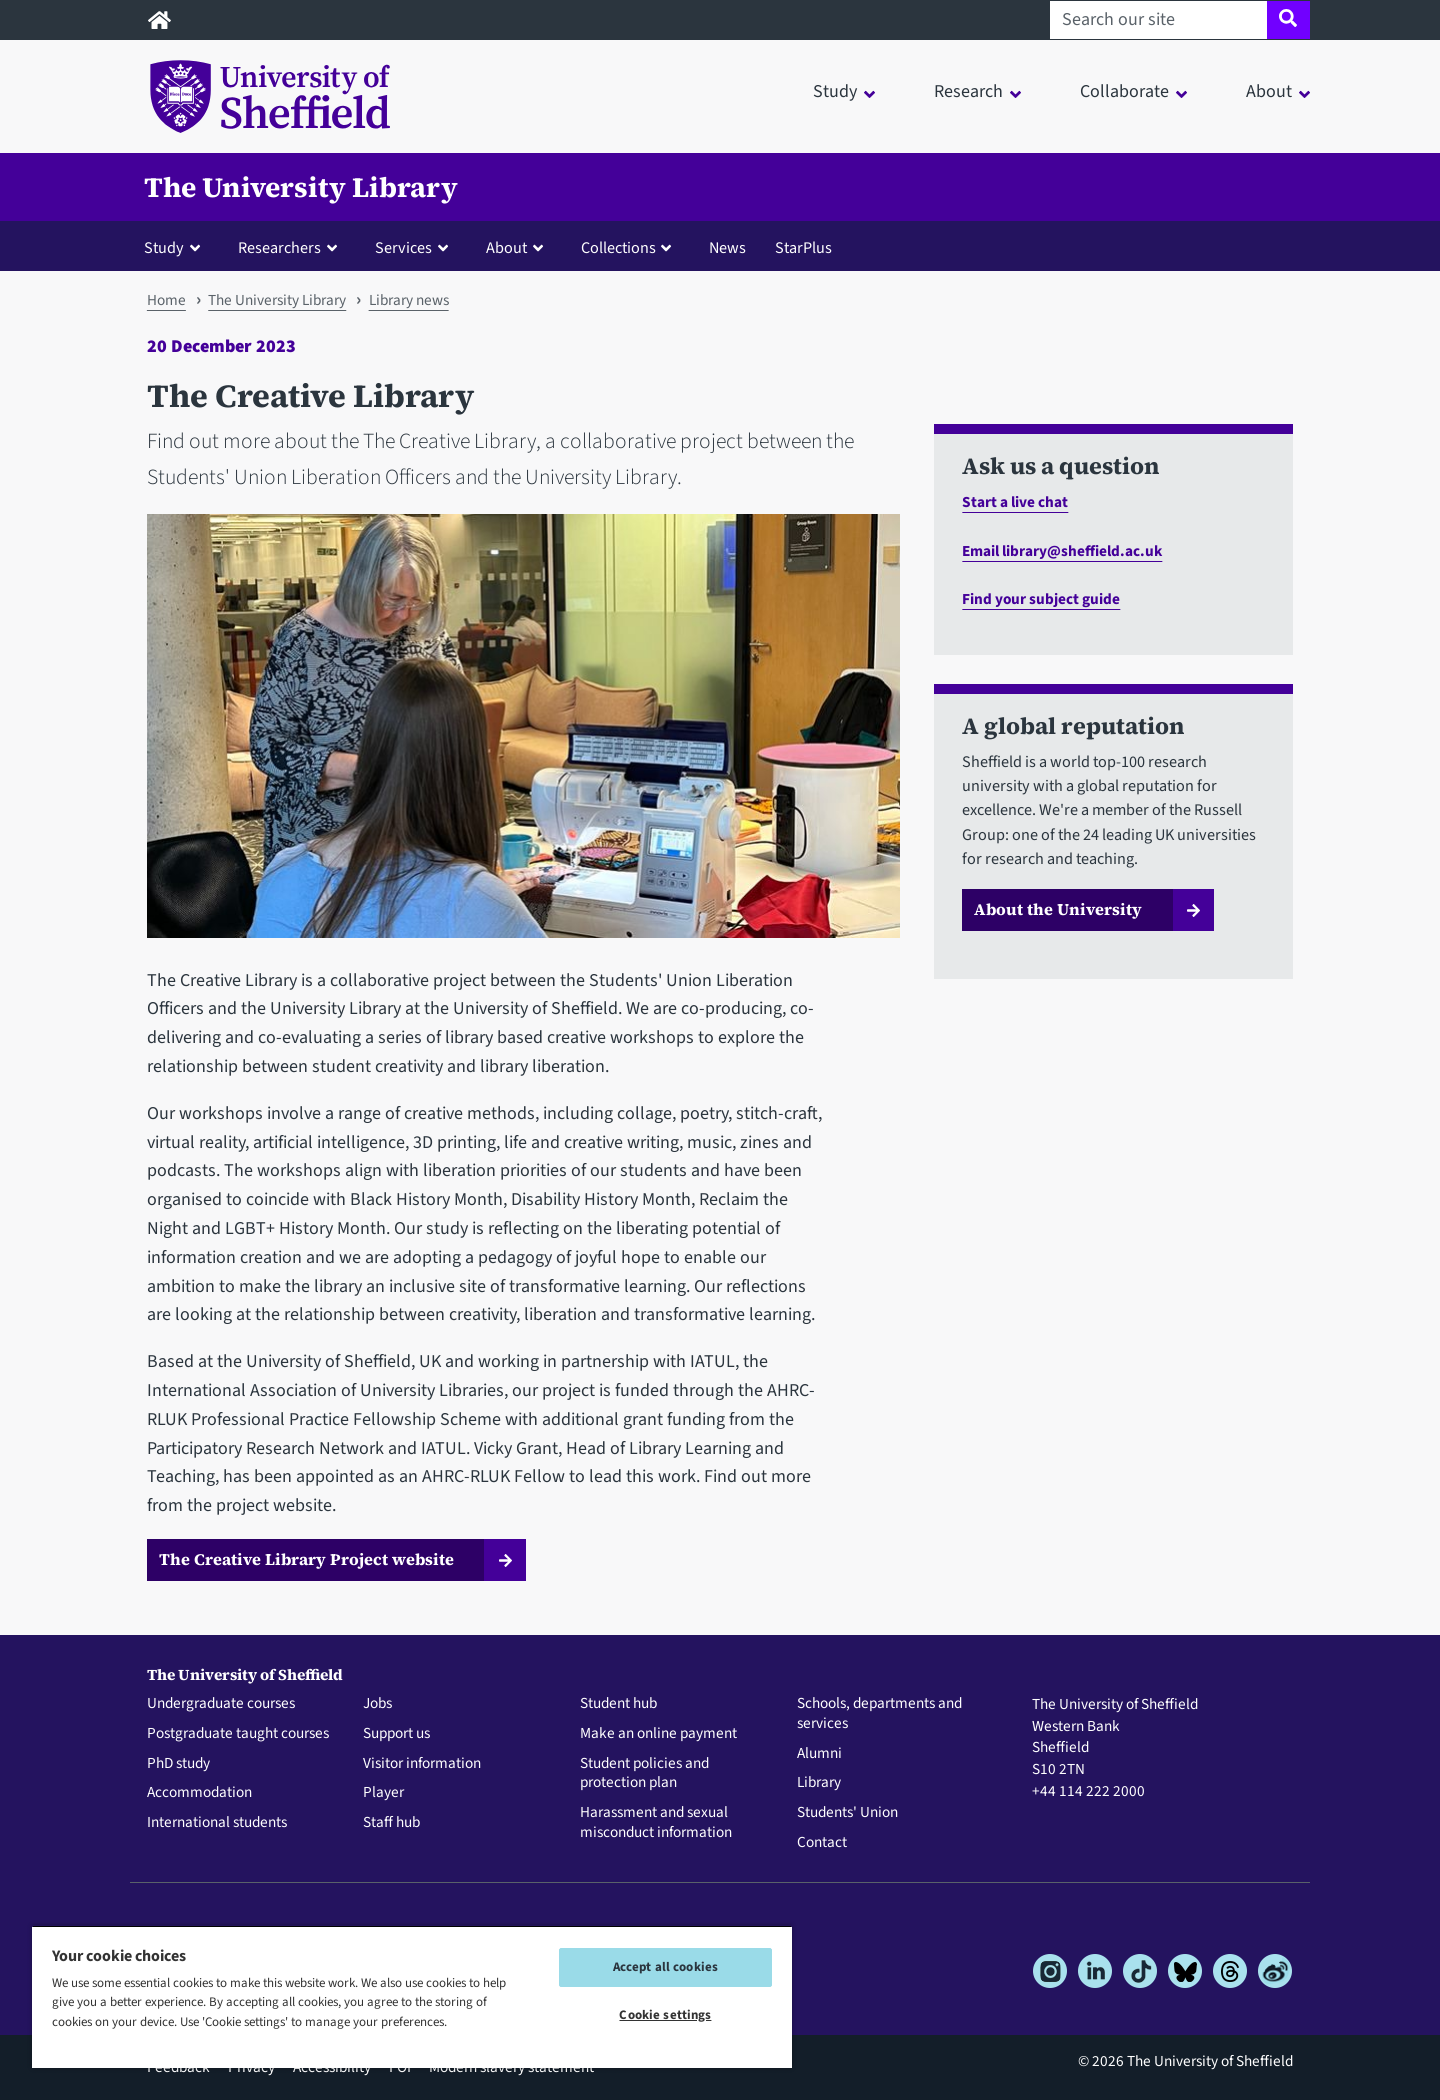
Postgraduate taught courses (238, 1734)
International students (217, 1823)
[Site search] (1288, 20)
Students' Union (847, 1813)
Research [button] (968, 91)
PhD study (178, 1764)
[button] (176, 247)
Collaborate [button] (1124, 91)
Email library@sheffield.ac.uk (1062, 551)
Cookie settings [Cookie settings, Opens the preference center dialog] (665, 2015)
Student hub (618, 1704)
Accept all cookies (665, 1967)
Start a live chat (1015, 502)
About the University (1058, 909)
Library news (409, 300)
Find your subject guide (1041, 599)
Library (819, 1783)
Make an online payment (658, 1734)
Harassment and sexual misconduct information (656, 1823)
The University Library (301, 187)
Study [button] (835, 91)
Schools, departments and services (879, 1714)
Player (383, 1793)
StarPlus (803, 247)
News (727, 247)
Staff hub (391, 1823)
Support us (396, 1734)
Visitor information (422, 1764)
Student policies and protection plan (644, 1774)
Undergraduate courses (221, 1704)
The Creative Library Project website (306, 1559)
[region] (412, 1996)
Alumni (819, 1754)
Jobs (377, 1704)
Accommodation (199, 1793)
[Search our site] (1158, 20)
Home (166, 300)
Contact (822, 1843)
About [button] (1269, 91)
